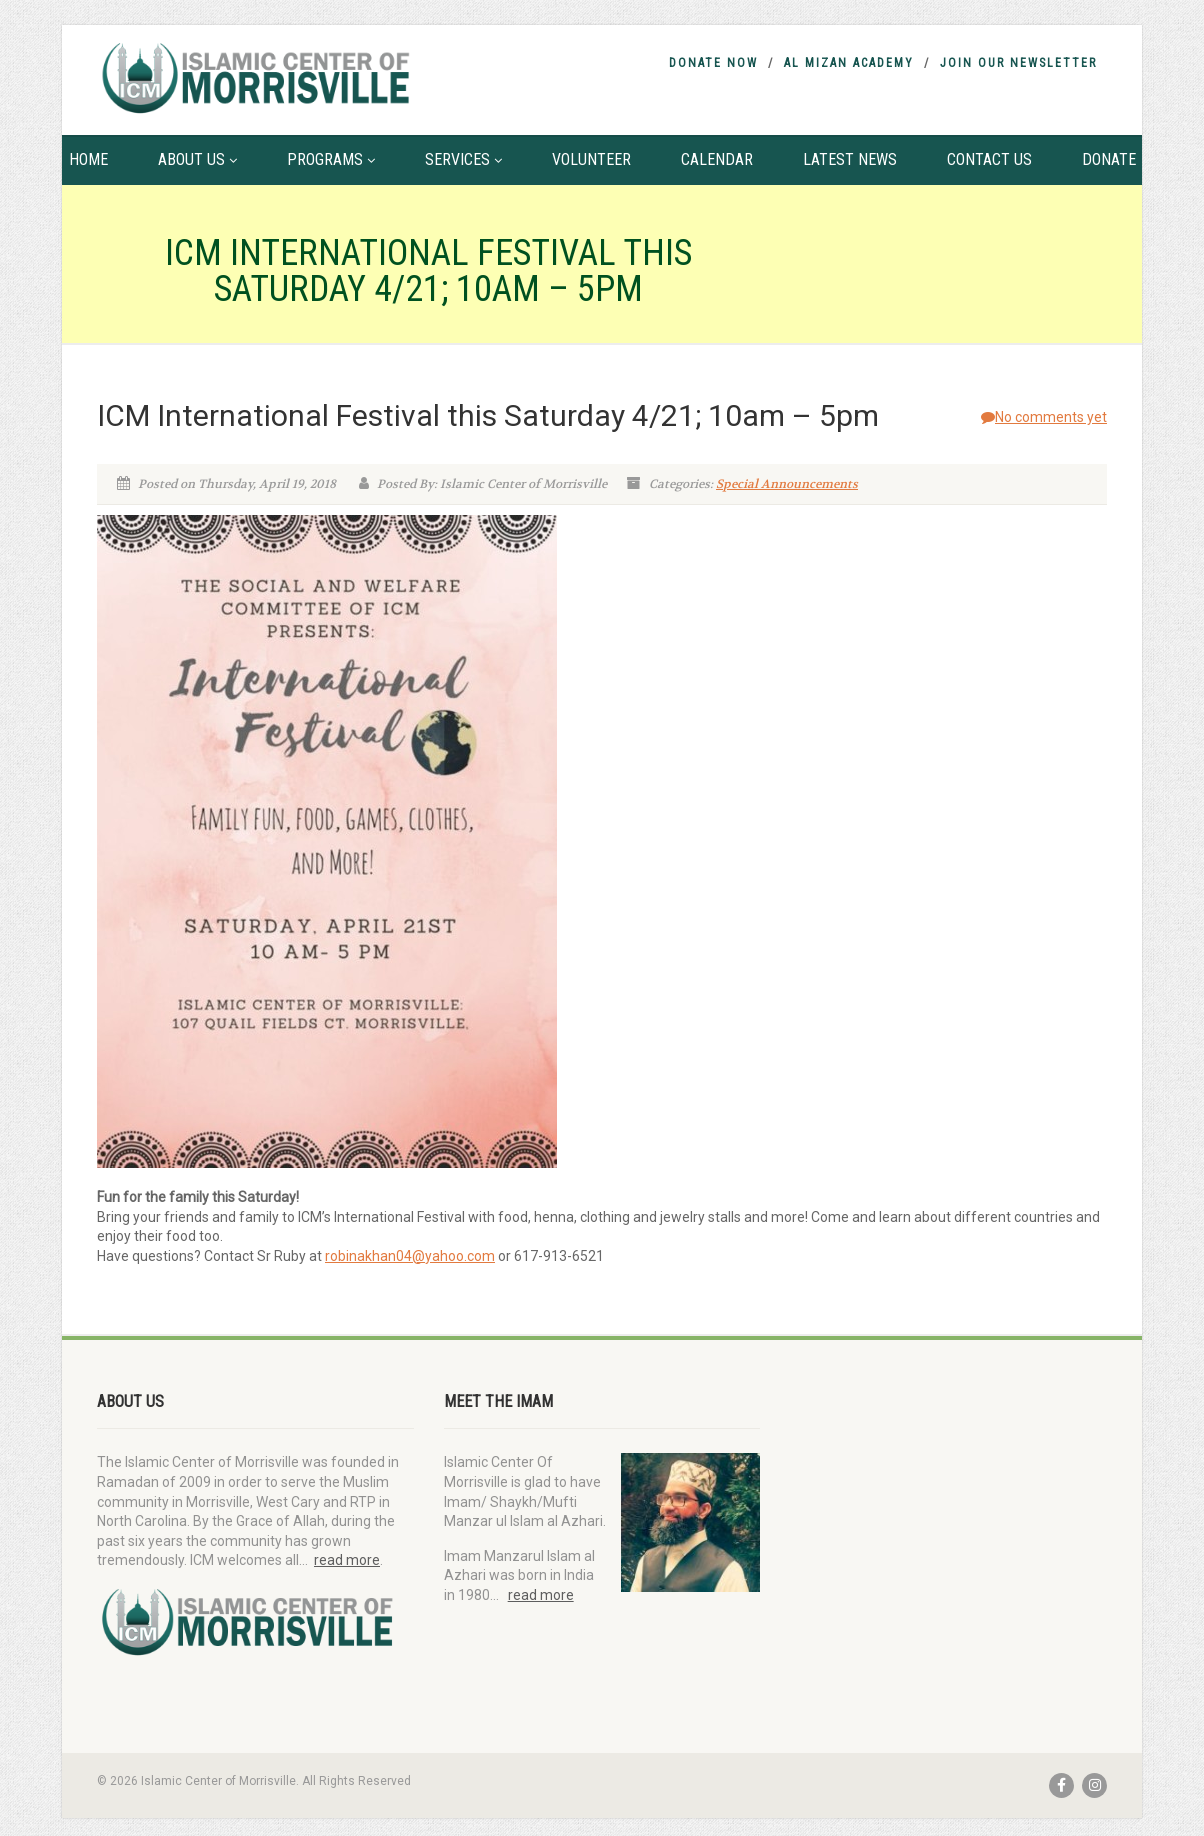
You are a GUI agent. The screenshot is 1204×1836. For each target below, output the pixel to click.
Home (88, 159)
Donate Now (713, 63)
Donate (1109, 159)
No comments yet (1044, 417)
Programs (331, 159)
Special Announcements (787, 484)
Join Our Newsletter (1018, 63)
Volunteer (591, 159)
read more (347, 1560)
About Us (197, 159)
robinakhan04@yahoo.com (410, 1256)
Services (463, 159)
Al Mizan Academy (849, 63)
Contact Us (989, 159)
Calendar (717, 159)
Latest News (850, 159)
